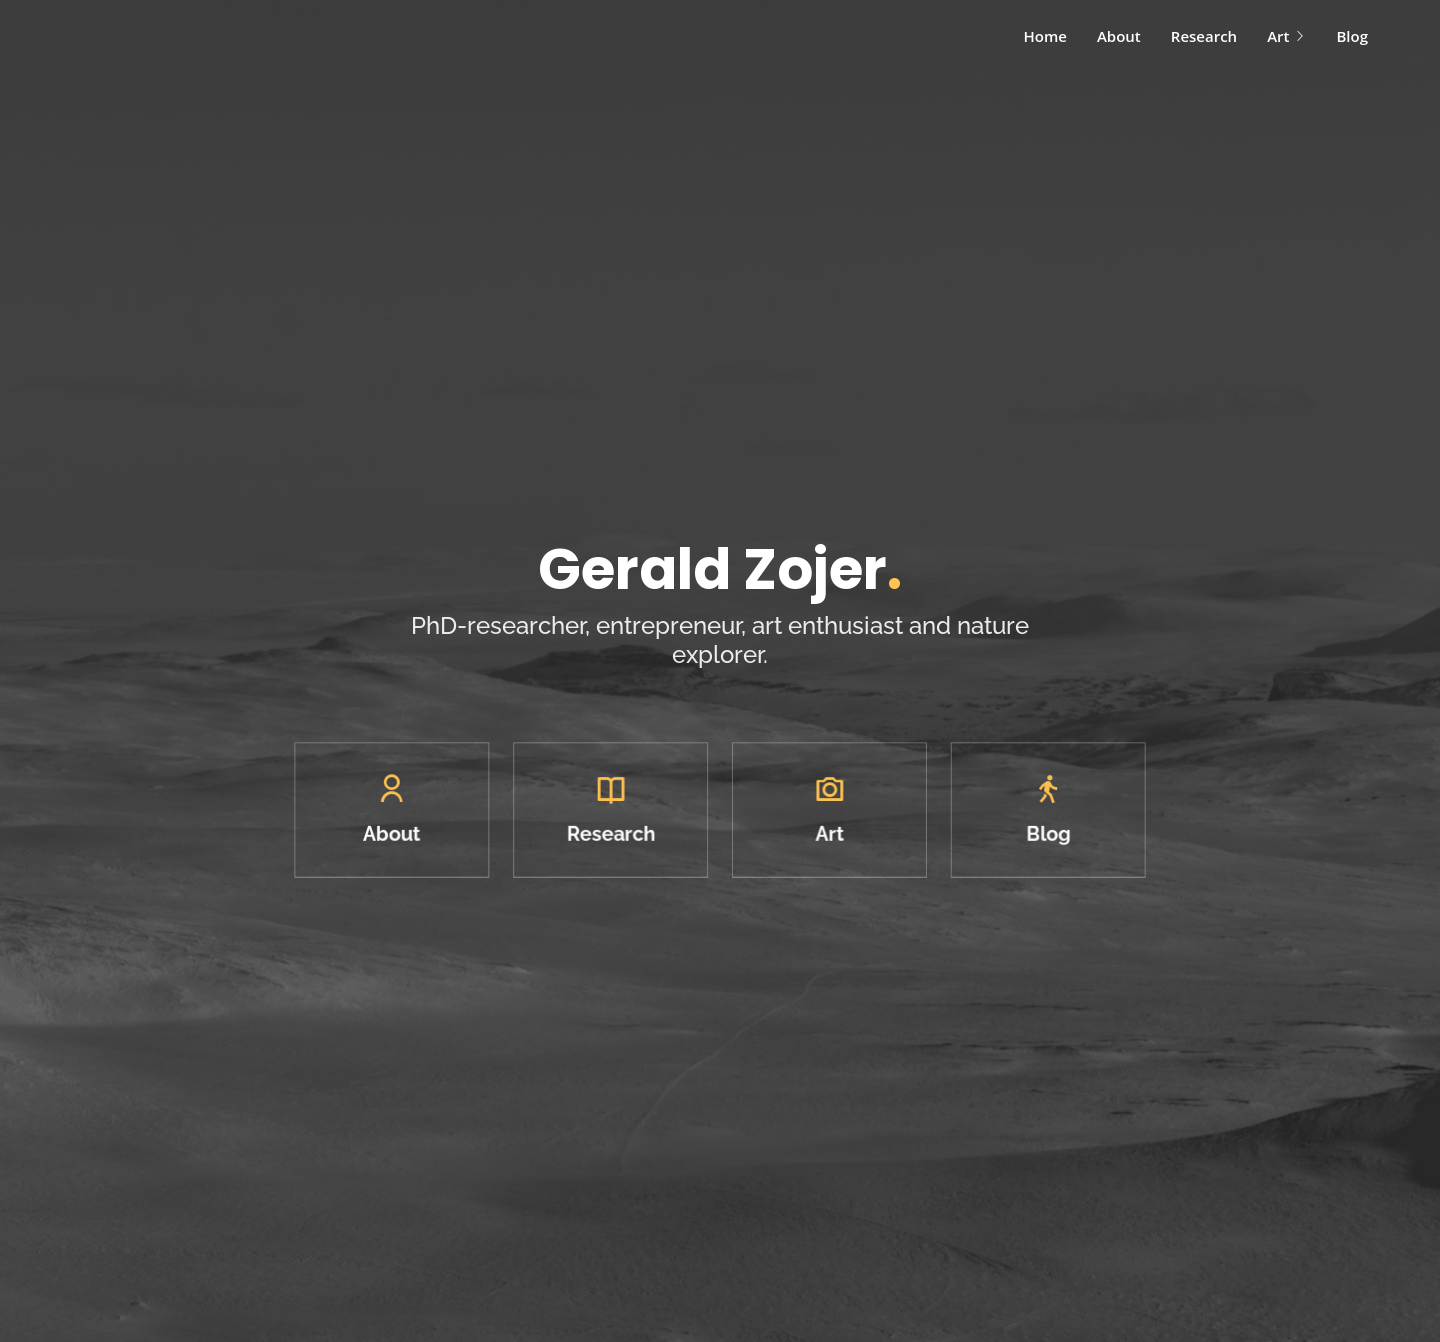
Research (1204, 36)
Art (1286, 36)
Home (1045, 36)
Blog (1352, 36)
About (1119, 36)
